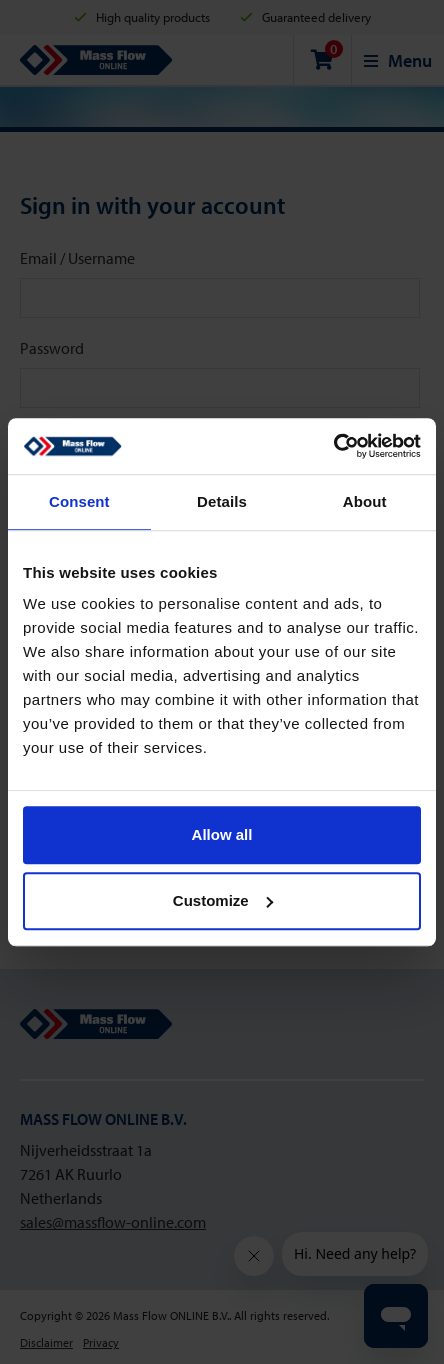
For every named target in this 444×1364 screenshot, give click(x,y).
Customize (223, 900)
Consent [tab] (79, 501)
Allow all (222, 834)
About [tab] (365, 501)
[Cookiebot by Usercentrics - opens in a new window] (333, 446)
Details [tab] (222, 501)
